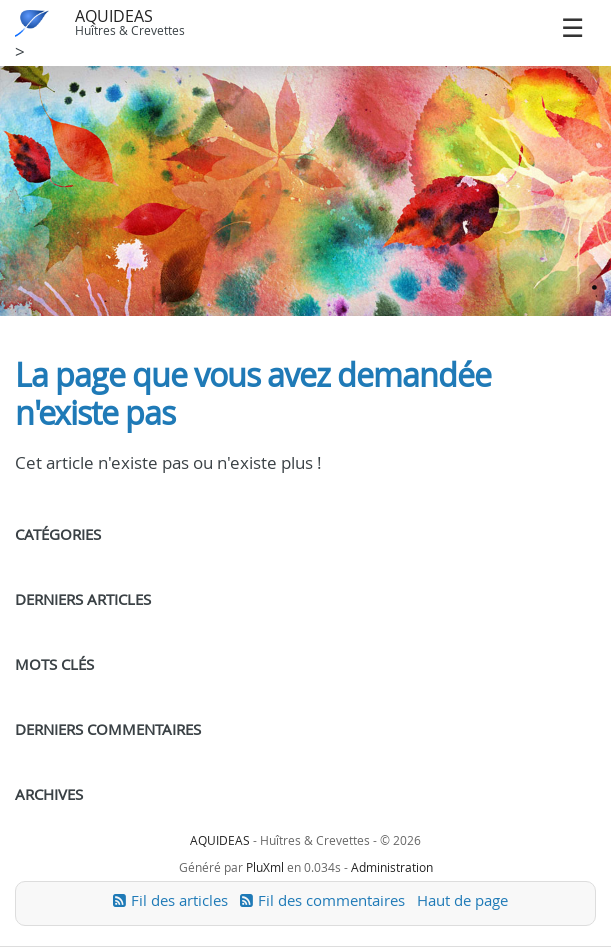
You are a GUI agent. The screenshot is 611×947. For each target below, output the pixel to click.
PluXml (265, 867)
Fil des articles (179, 900)
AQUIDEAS (114, 16)
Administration (392, 867)
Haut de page (462, 900)
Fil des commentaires (331, 900)
